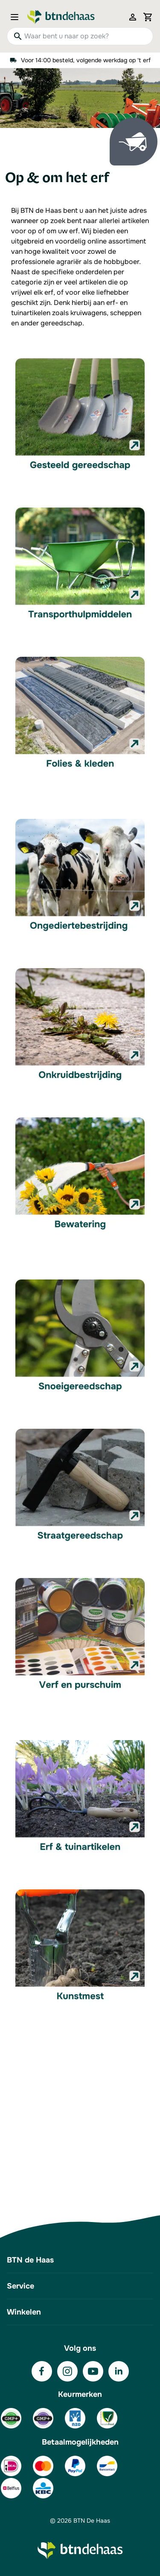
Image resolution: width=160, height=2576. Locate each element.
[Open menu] (17, 17)
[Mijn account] (133, 17)
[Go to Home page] (61, 17)
